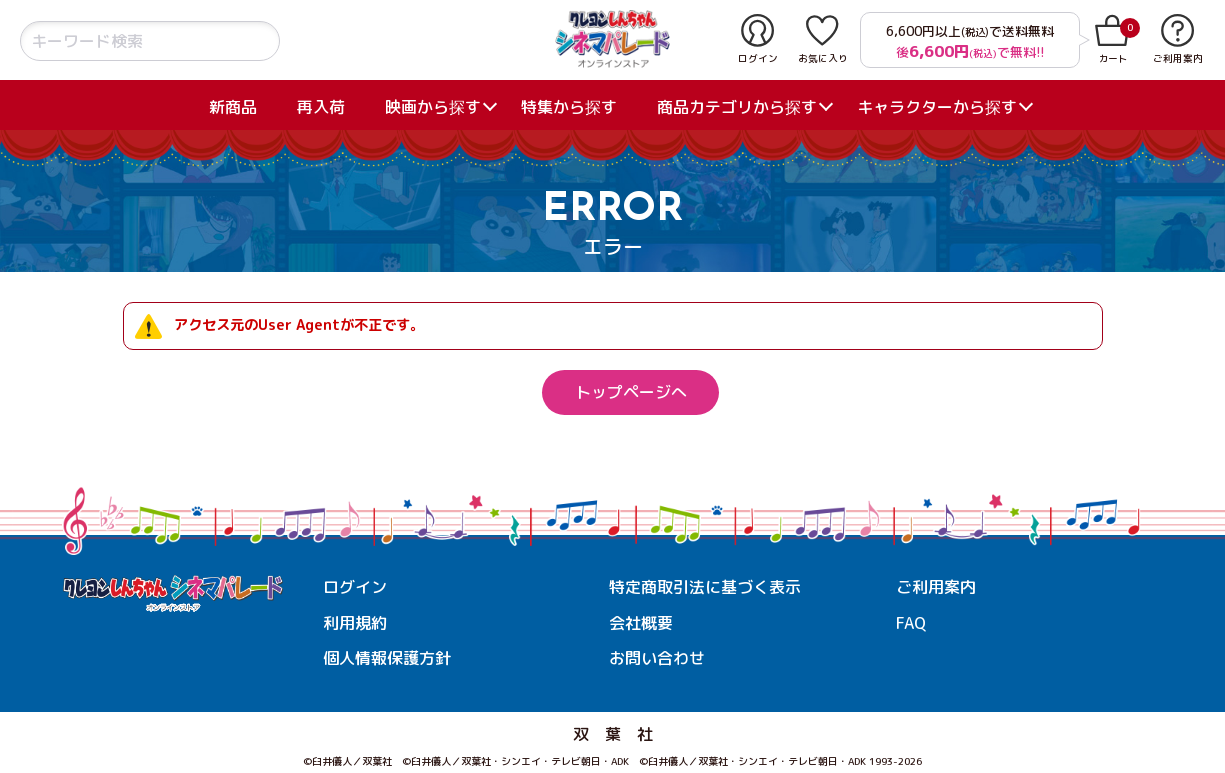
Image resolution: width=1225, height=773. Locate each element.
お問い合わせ (657, 658)
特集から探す (569, 107)
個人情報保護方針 (387, 658)
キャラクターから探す (937, 107)
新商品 (233, 107)
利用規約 (355, 623)
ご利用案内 (936, 587)
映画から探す (433, 107)
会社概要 (641, 623)
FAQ (911, 623)
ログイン (355, 587)
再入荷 (321, 107)
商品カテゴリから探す (737, 107)
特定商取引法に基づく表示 (705, 587)
